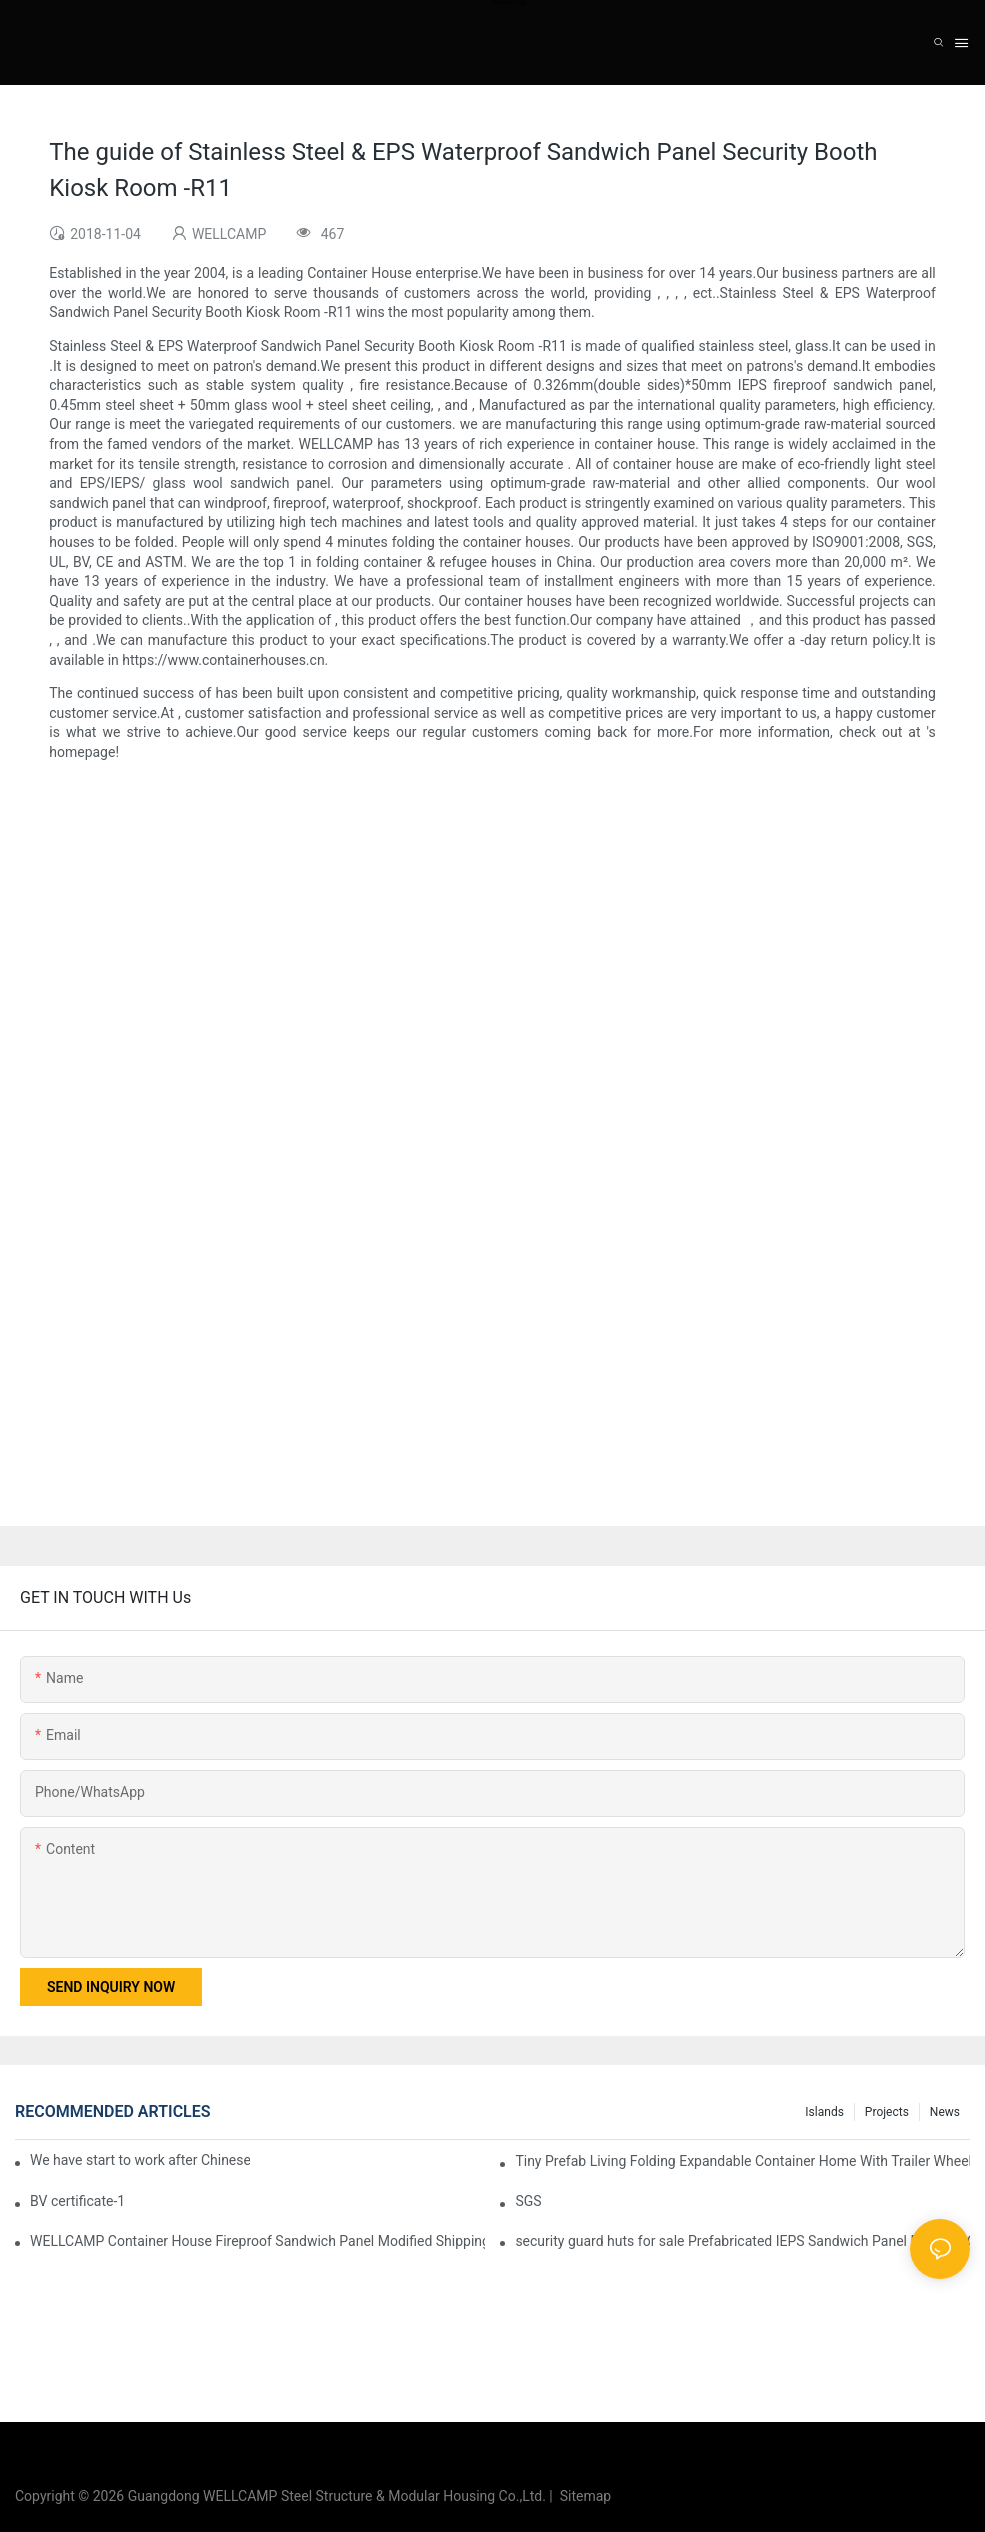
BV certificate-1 (77, 2201)
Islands (824, 2112)
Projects (887, 2112)
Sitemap (582, 2496)
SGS (528, 2201)
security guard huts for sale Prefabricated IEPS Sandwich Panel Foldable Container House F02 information (742, 2241)
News (945, 2112)
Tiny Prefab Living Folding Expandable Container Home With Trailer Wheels (742, 2161)
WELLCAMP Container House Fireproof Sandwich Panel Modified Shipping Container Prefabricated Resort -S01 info (257, 2241)
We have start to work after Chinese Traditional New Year (140, 2160)
